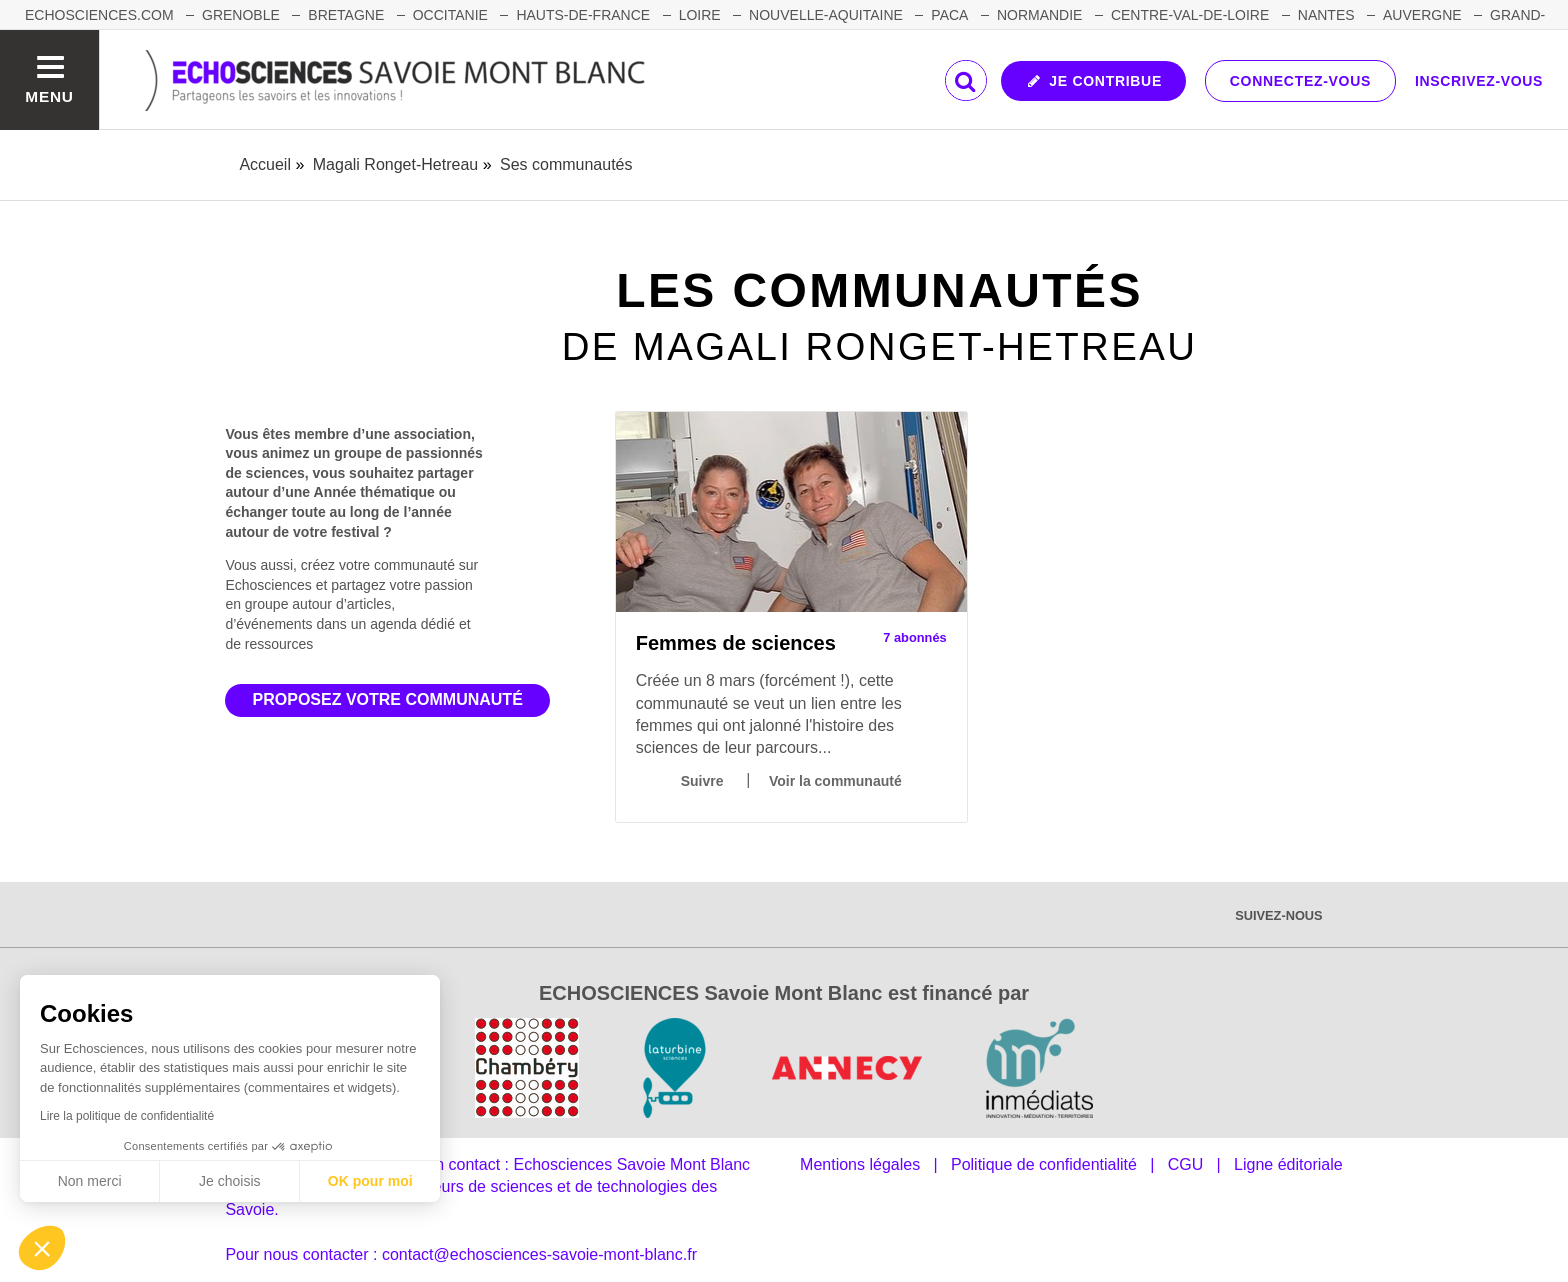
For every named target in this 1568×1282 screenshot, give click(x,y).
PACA (949, 15)
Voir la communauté (835, 781)
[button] (42, 1248)
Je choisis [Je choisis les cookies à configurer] (229, 1181)
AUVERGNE (1422, 15)
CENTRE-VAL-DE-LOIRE (1190, 15)
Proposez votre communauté (388, 699)
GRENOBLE (241, 15)
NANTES (1326, 15)
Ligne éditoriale (1288, 1164)
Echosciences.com (99, 15)
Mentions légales (860, 1164)
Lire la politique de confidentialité (127, 1116)
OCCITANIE (450, 15)
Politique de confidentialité (1044, 1164)
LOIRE (700, 15)
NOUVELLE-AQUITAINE (826, 15)
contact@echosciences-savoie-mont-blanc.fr (539, 1254)
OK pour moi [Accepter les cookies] (370, 1181)
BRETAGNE (346, 15)
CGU (1186, 1164)
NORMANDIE (1040, 15)
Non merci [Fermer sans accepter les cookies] (90, 1181)
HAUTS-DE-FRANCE (583, 15)
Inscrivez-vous (1479, 81)
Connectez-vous (1300, 81)
